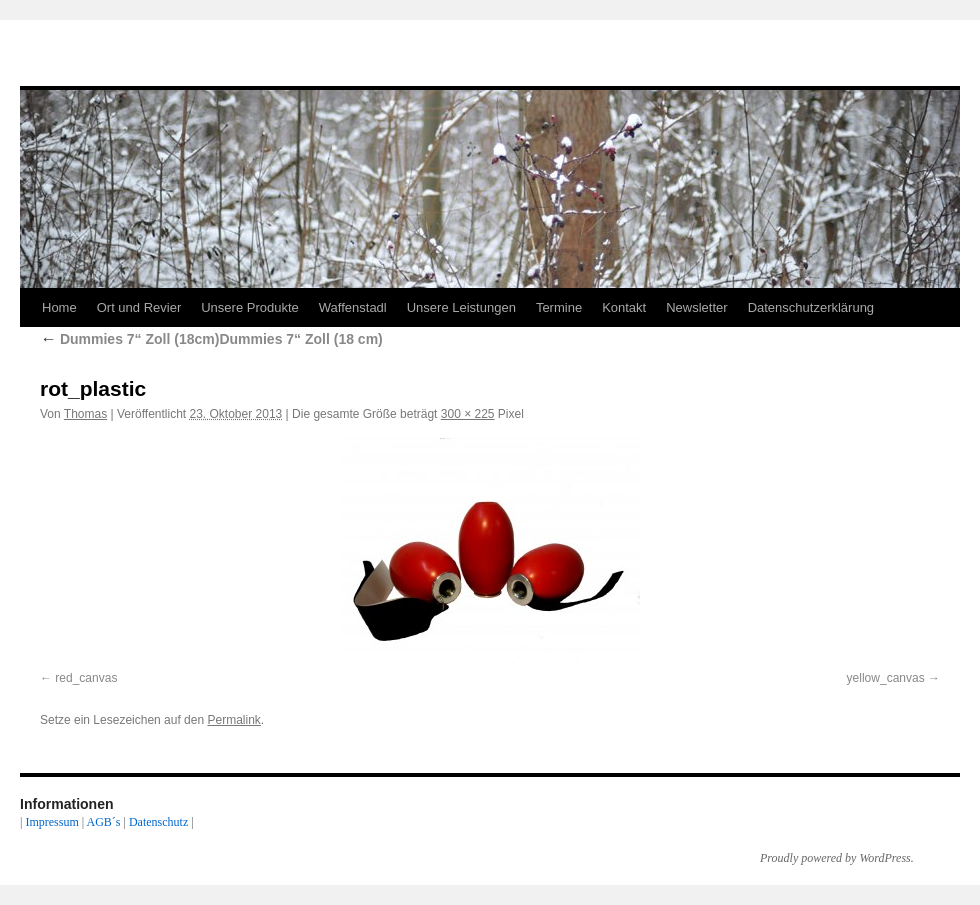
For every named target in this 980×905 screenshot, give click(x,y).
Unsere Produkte (250, 307)
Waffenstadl (353, 307)
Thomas (85, 414)
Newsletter (696, 307)
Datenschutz (158, 822)
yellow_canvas (886, 678)
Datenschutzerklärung (811, 307)
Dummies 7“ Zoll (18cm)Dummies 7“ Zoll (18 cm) (211, 339)
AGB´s (103, 822)
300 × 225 (468, 414)
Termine (559, 307)
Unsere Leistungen (461, 307)
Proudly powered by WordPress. (837, 858)
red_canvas (86, 678)
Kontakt (624, 307)
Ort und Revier (139, 307)
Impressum (51, 822)
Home (59, 307)
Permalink (233, 720)
